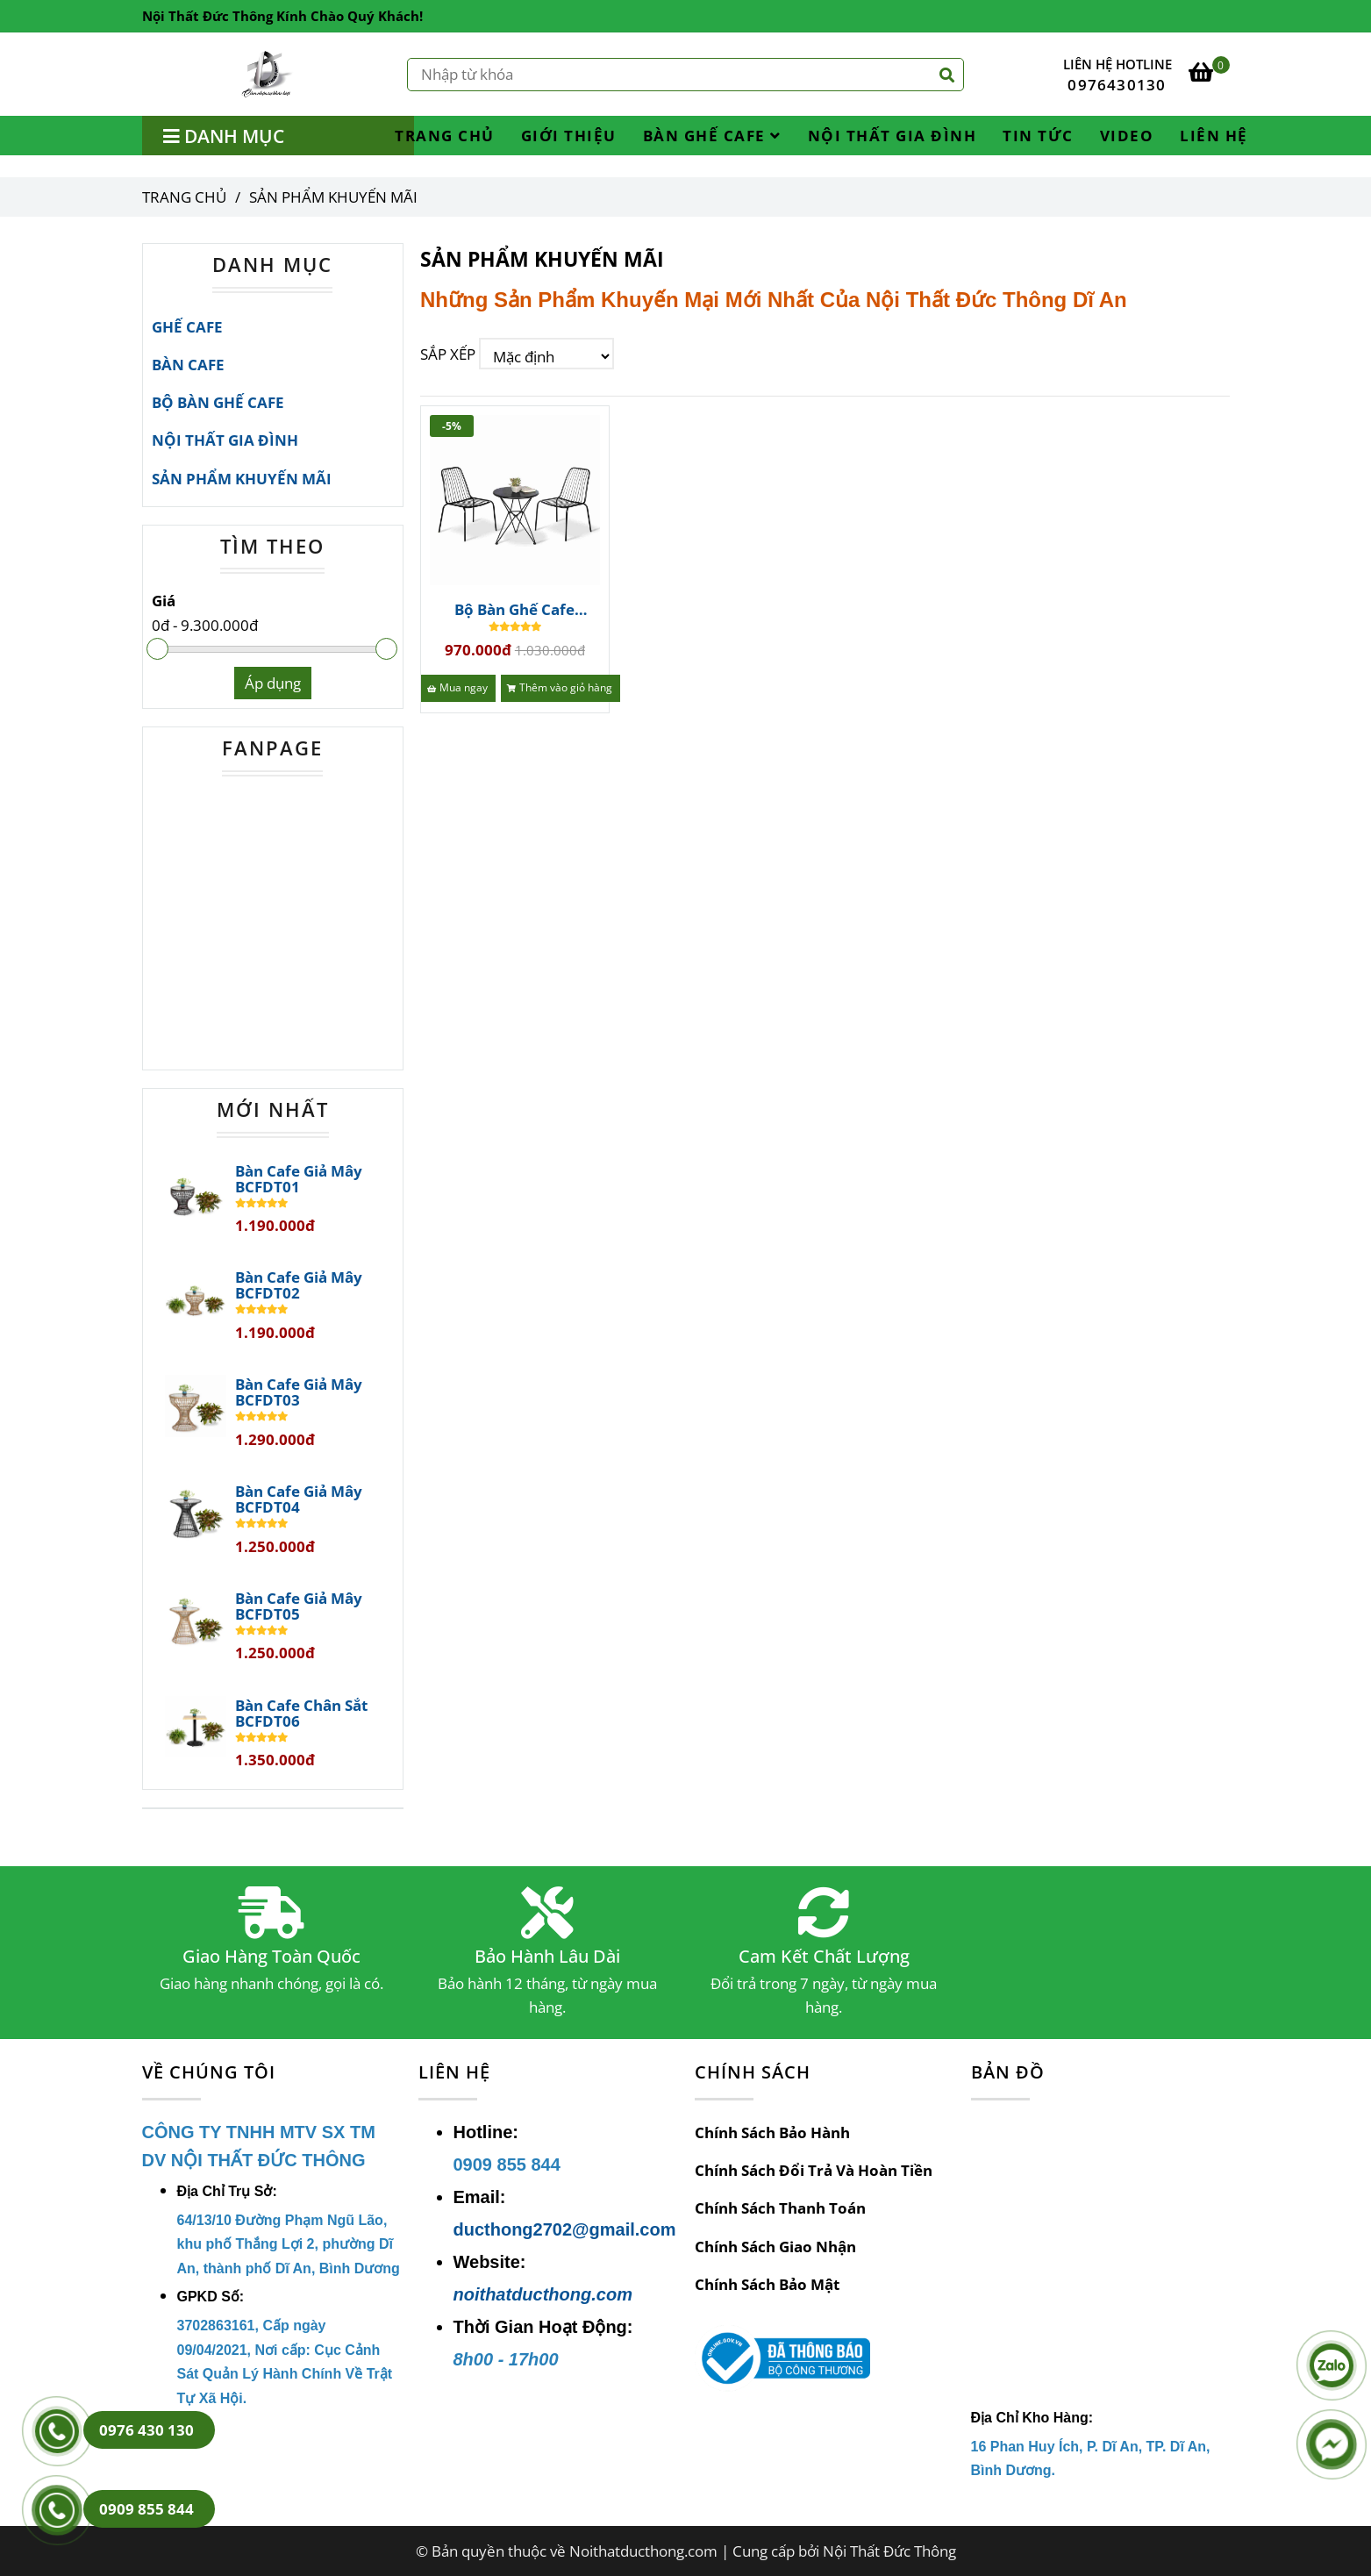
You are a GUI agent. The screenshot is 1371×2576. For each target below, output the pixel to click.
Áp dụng (273, 683)
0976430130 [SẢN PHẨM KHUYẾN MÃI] (1117, 85)
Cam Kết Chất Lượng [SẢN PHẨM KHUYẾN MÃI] (824, 1956)
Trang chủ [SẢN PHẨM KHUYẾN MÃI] (184, 197)
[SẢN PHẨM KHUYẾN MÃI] (267, 74)
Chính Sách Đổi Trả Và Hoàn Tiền (813, 2170)
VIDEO (1127, 135)
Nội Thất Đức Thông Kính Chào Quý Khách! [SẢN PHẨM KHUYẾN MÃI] (282, 16)
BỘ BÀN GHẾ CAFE (218, 402)
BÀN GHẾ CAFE (712, 135)
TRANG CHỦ (445, 135)
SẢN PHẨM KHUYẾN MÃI (242, 479)
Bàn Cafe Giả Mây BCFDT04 (298, 1499)
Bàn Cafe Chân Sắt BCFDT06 (301, 1713)
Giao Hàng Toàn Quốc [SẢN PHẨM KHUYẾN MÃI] (271, 1956)
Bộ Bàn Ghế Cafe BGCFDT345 (514, 609)
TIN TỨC (1038, 135)
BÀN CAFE (188, 364)
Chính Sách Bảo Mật (767, 2284)
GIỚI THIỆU (569, 135)
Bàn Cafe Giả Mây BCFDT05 (298, 1606)
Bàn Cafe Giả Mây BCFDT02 (298, 1285)
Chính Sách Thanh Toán (780, 2208)
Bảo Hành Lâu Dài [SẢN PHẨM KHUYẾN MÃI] (547, 1956)
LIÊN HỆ (1214, 135)
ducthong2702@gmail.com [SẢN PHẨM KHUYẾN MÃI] (564, 2229)
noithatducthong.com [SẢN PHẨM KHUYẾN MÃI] (542, 2294)
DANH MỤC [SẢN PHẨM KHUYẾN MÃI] (272, 264)
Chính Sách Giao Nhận (775, 2246)
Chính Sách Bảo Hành (772, 2132)
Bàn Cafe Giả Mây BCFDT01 (298, 1179)
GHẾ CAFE (187, 327)
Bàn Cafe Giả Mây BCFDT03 (298, 1392)
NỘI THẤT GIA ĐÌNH (892, 135)
